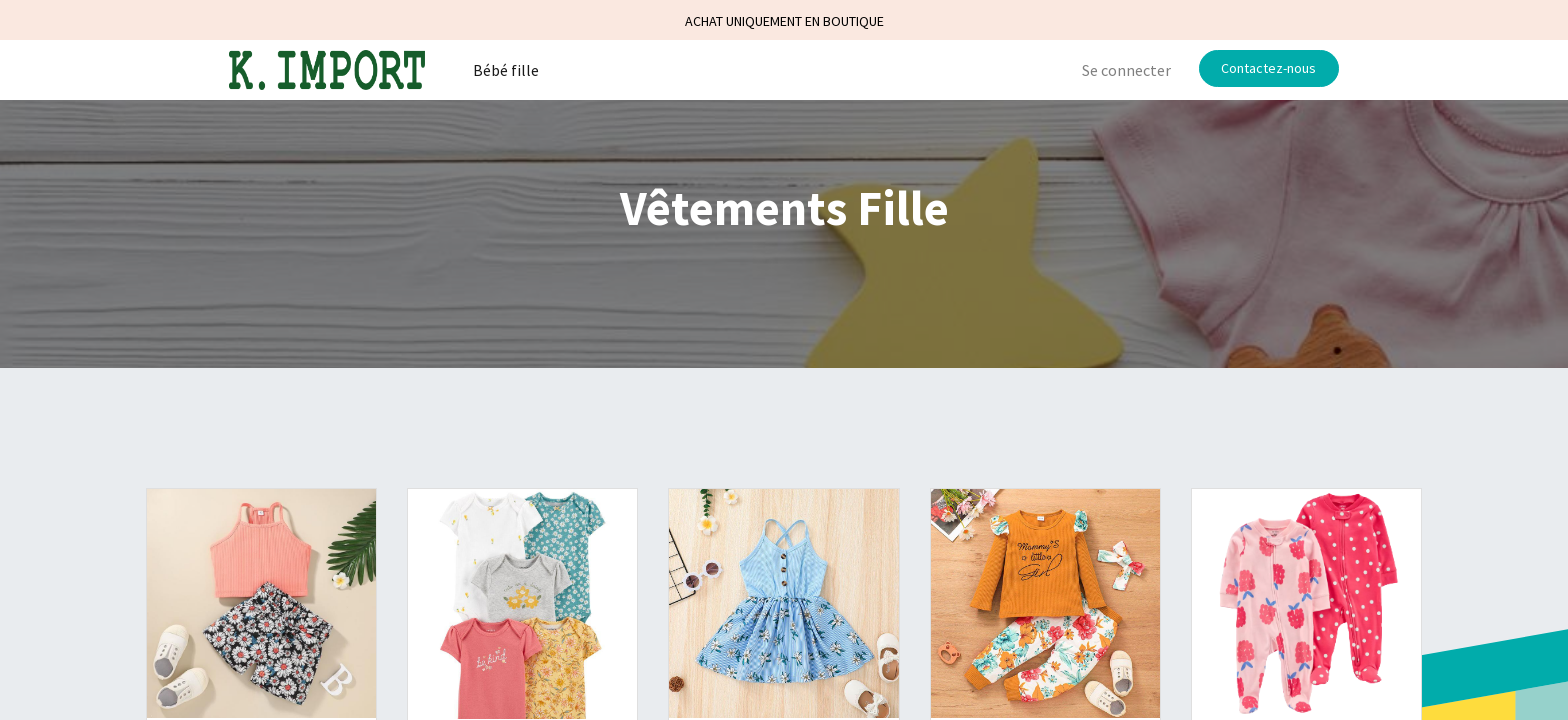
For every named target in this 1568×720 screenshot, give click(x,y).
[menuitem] (506, 70)
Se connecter (1126, 70)
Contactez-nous (1268, 68)
